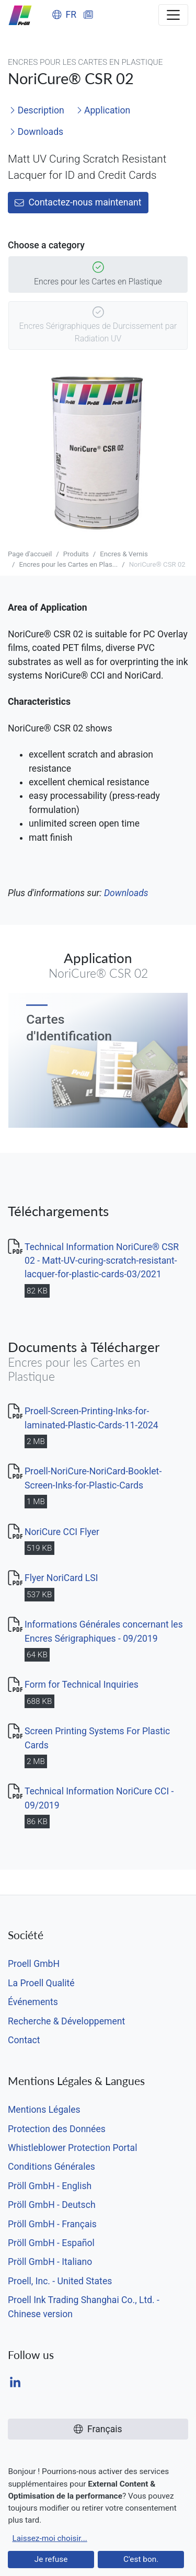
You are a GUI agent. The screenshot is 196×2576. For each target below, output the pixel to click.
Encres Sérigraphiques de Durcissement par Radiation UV (98, 326)
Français (98, 2429)
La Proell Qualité (41, 1983)
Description (36, 110)
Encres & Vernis (123, 554)
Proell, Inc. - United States (60, 2281)
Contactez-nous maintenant (78, 202)
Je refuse (51, 2559)
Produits (76, 554)
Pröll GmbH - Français (52, 2224)
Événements (33, 2002)
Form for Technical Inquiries (82, 1684)
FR (64, 14)
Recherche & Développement (66, 2021)
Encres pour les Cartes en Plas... (68, 564)
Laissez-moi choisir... (49, 2538)
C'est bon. (140, 2559)
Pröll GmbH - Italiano (50, 2262)
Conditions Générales (51, 2166)
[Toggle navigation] (173, 15)
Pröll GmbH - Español (51, 2243)
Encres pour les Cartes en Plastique (98, 275)
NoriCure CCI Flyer (62, 1532)
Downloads (36, 132)
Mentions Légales (44, 2109)
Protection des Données (57, 2129)
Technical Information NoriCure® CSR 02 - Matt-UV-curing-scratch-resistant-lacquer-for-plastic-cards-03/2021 (102, 1261)
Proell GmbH (34, 1964)
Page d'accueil (30, 554)
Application (103, 110)
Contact (24, 2040)
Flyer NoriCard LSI (61, 1578)
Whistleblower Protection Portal (72, 2148)
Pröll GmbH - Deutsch (52, 2205)
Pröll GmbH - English (49, 2186)
